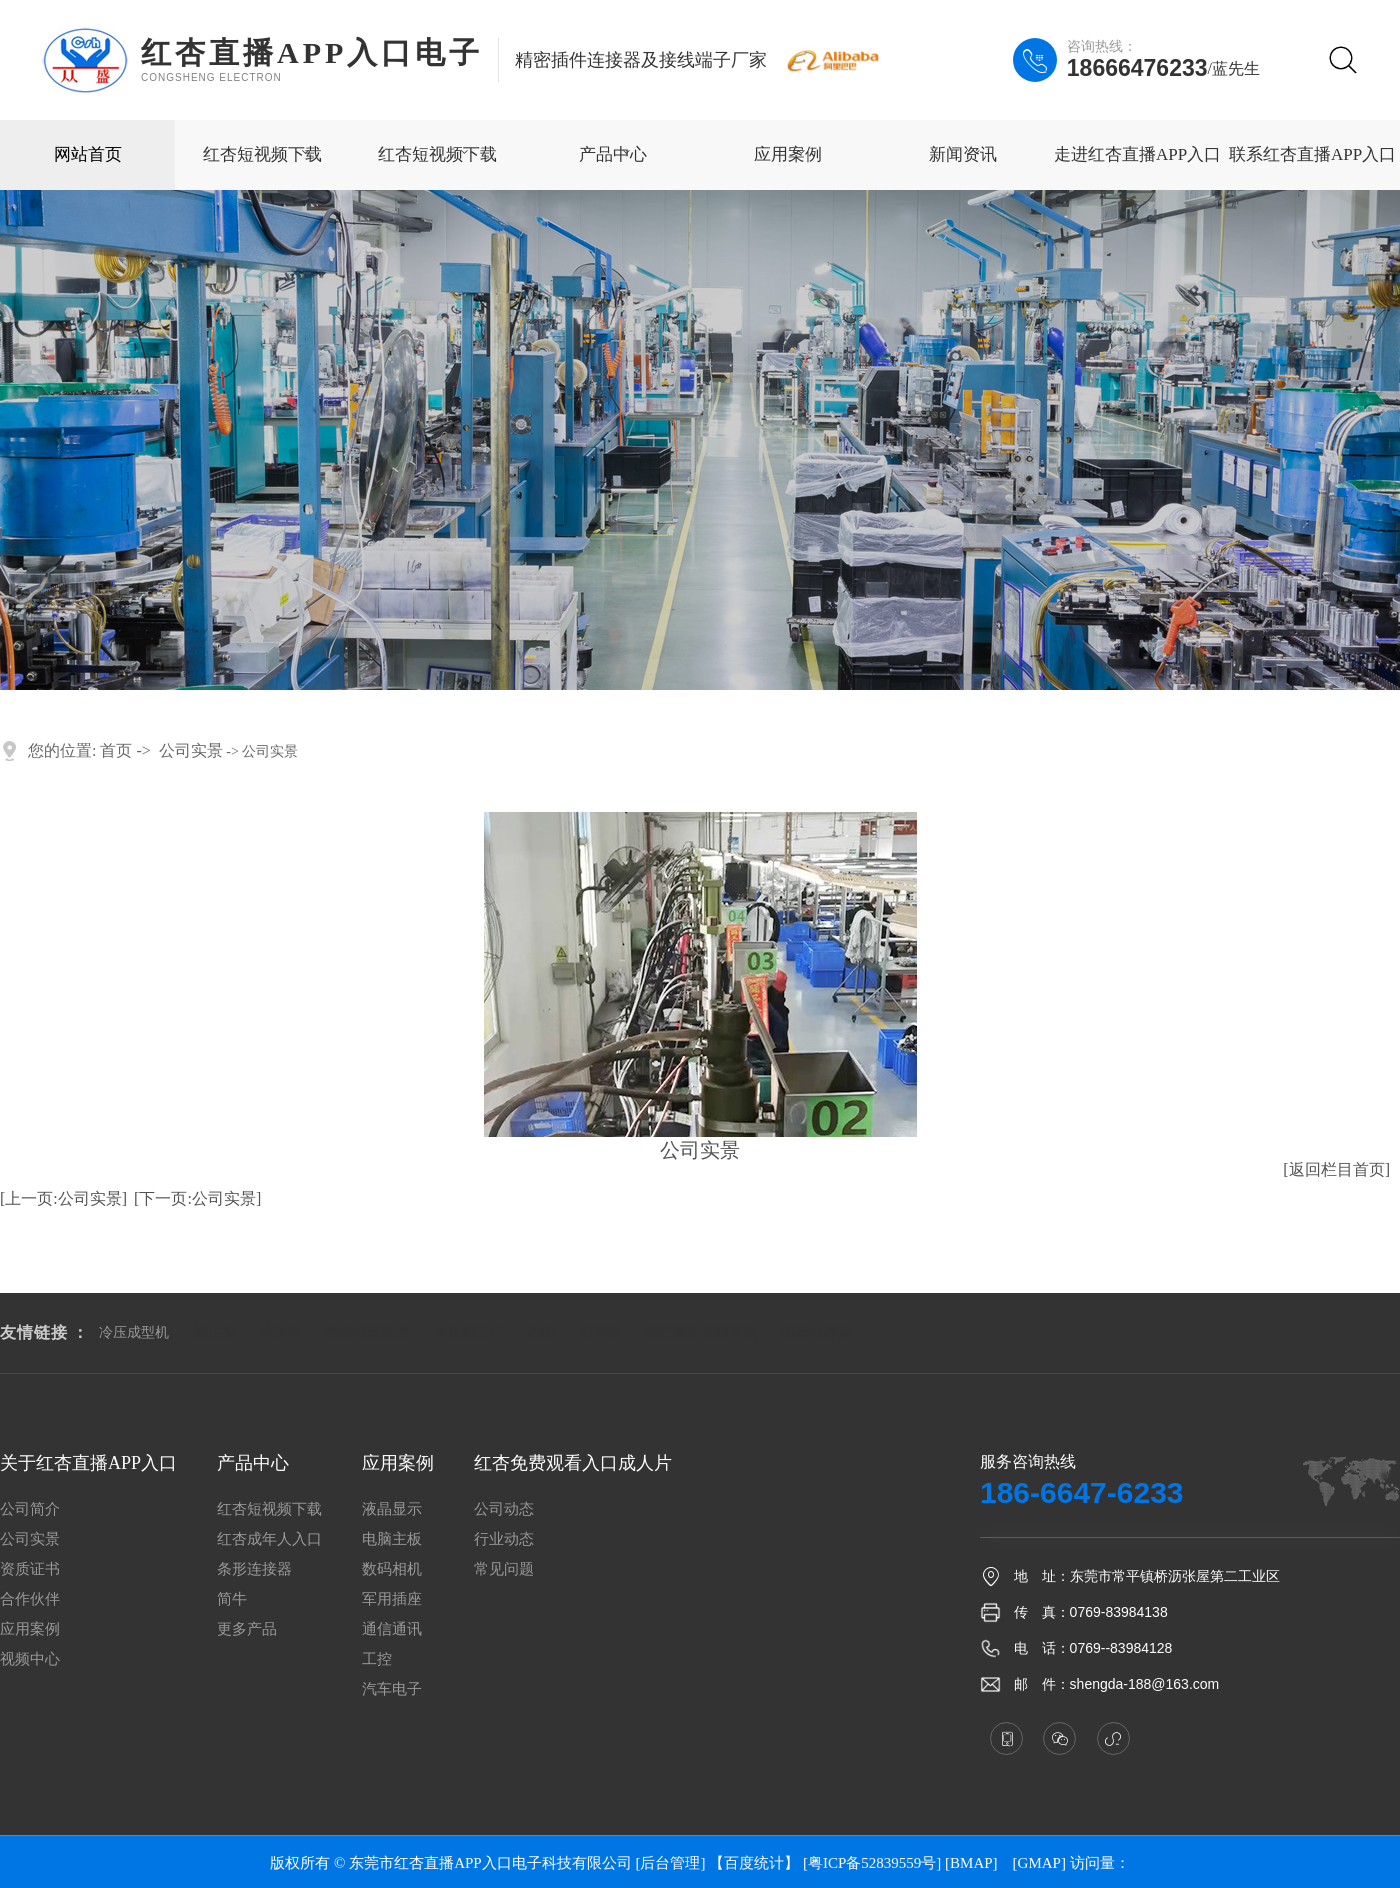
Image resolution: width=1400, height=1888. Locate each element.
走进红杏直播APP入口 (1137, 154)
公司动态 (504, 1509)
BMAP (971, 1863)
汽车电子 (392, 1689)
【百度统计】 (754, 1863)
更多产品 (247, 1629)
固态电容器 (816, 1332)
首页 (116, 750)
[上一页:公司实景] (63, 1198)
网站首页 (88, 154)
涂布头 (214, 1332)
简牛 (232, 1599)
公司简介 (30, 1509)
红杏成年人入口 (269, 1539)
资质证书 (30, 1569)
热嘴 (541, 1332)
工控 (377, 1659)
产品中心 (613, 154)
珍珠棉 (280, 1332)
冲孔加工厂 (468, 1332)
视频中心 (30, 1659)
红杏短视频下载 (262, 154)
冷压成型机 (134, 1332)
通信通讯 (392, 1629)
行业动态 (504, 1539)
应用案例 (788, 154)
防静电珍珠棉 (367, 1332)
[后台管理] (670, 1863)
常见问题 (504, 1569)
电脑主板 (392, 1539)
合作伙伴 (30, 1599)
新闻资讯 (963, 154)
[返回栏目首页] (1336, 1169)
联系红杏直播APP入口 (1312, 154)
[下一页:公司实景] (197, 1198)
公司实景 (191, 750)
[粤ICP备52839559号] (872, 1863)
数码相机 (392, 1569)
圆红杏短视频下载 (701, 1332)
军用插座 (392, 1599)
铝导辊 (600, 1332)
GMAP (1039, 1863)
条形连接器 (254, 1569)
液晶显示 (392, 1509)
